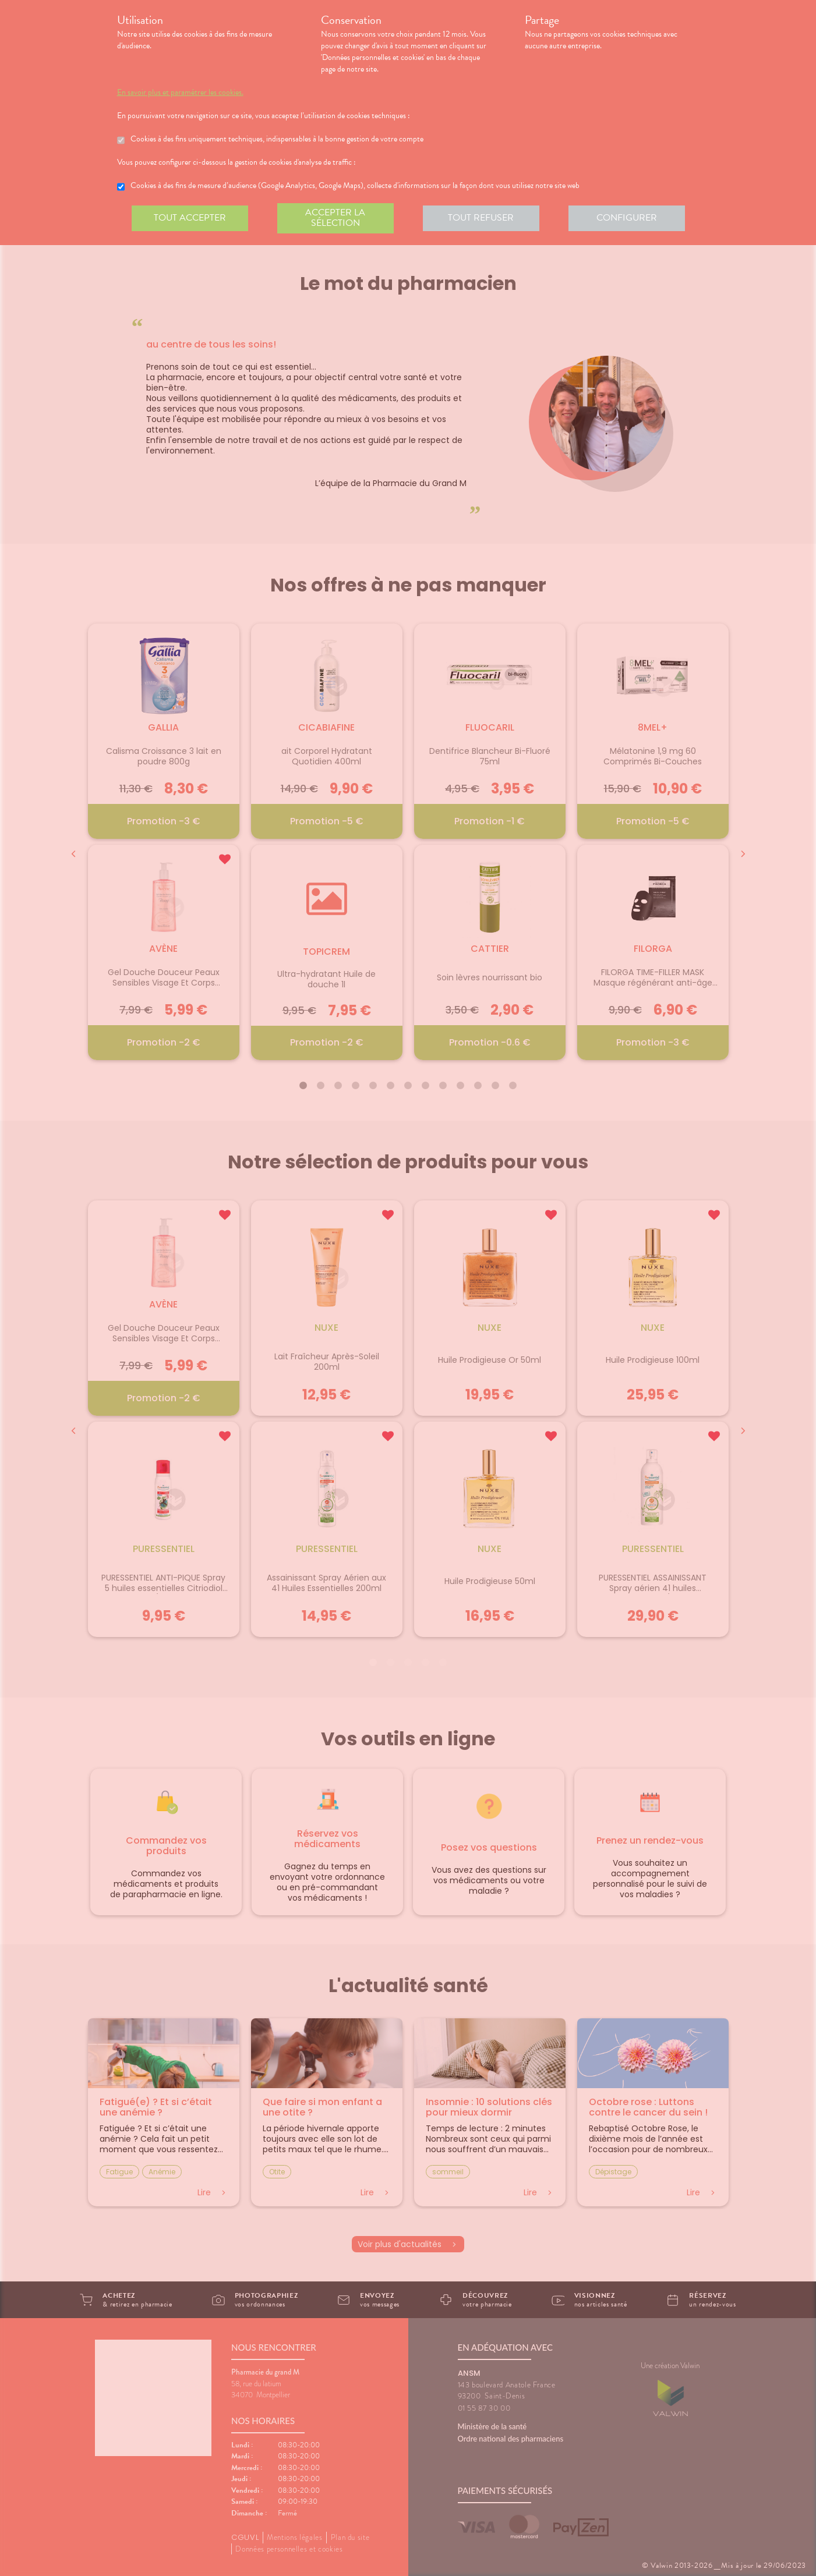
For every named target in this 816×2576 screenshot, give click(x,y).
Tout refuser (481, 218)
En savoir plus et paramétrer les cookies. (180, 92)
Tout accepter (190, 218)
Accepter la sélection (335, 217)
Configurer (626, 218)
